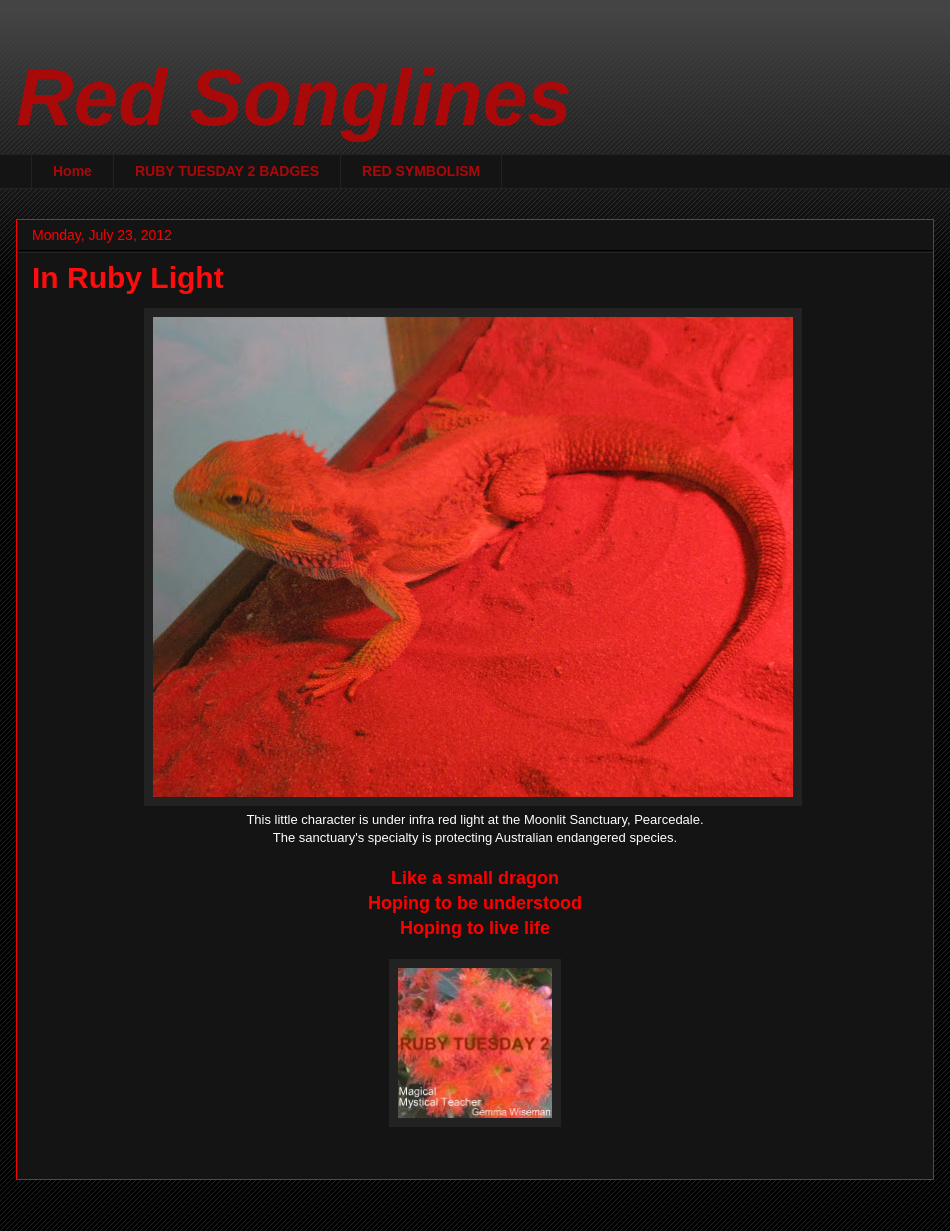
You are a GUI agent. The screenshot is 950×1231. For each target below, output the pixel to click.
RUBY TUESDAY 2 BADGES (227, 171)
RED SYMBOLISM (421, 171)
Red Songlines (294, 97)
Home (72, 171)
